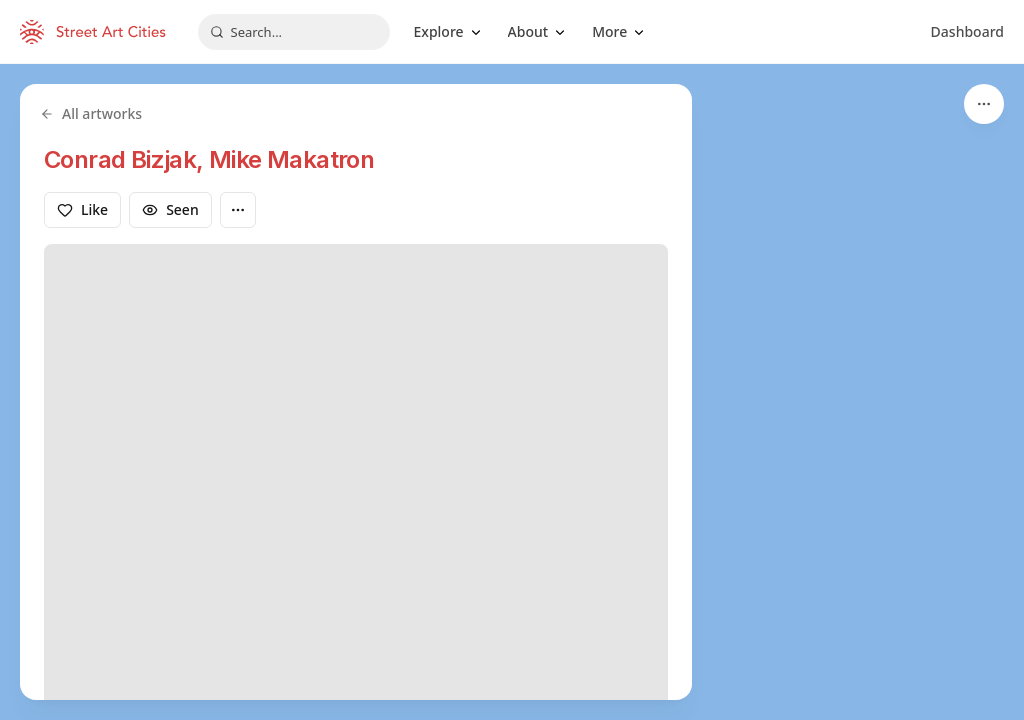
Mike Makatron (291, 159)
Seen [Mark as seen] (170, 209)
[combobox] (294, 32)
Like (82, 209)
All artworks (91, 113)
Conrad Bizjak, (126, 159)
